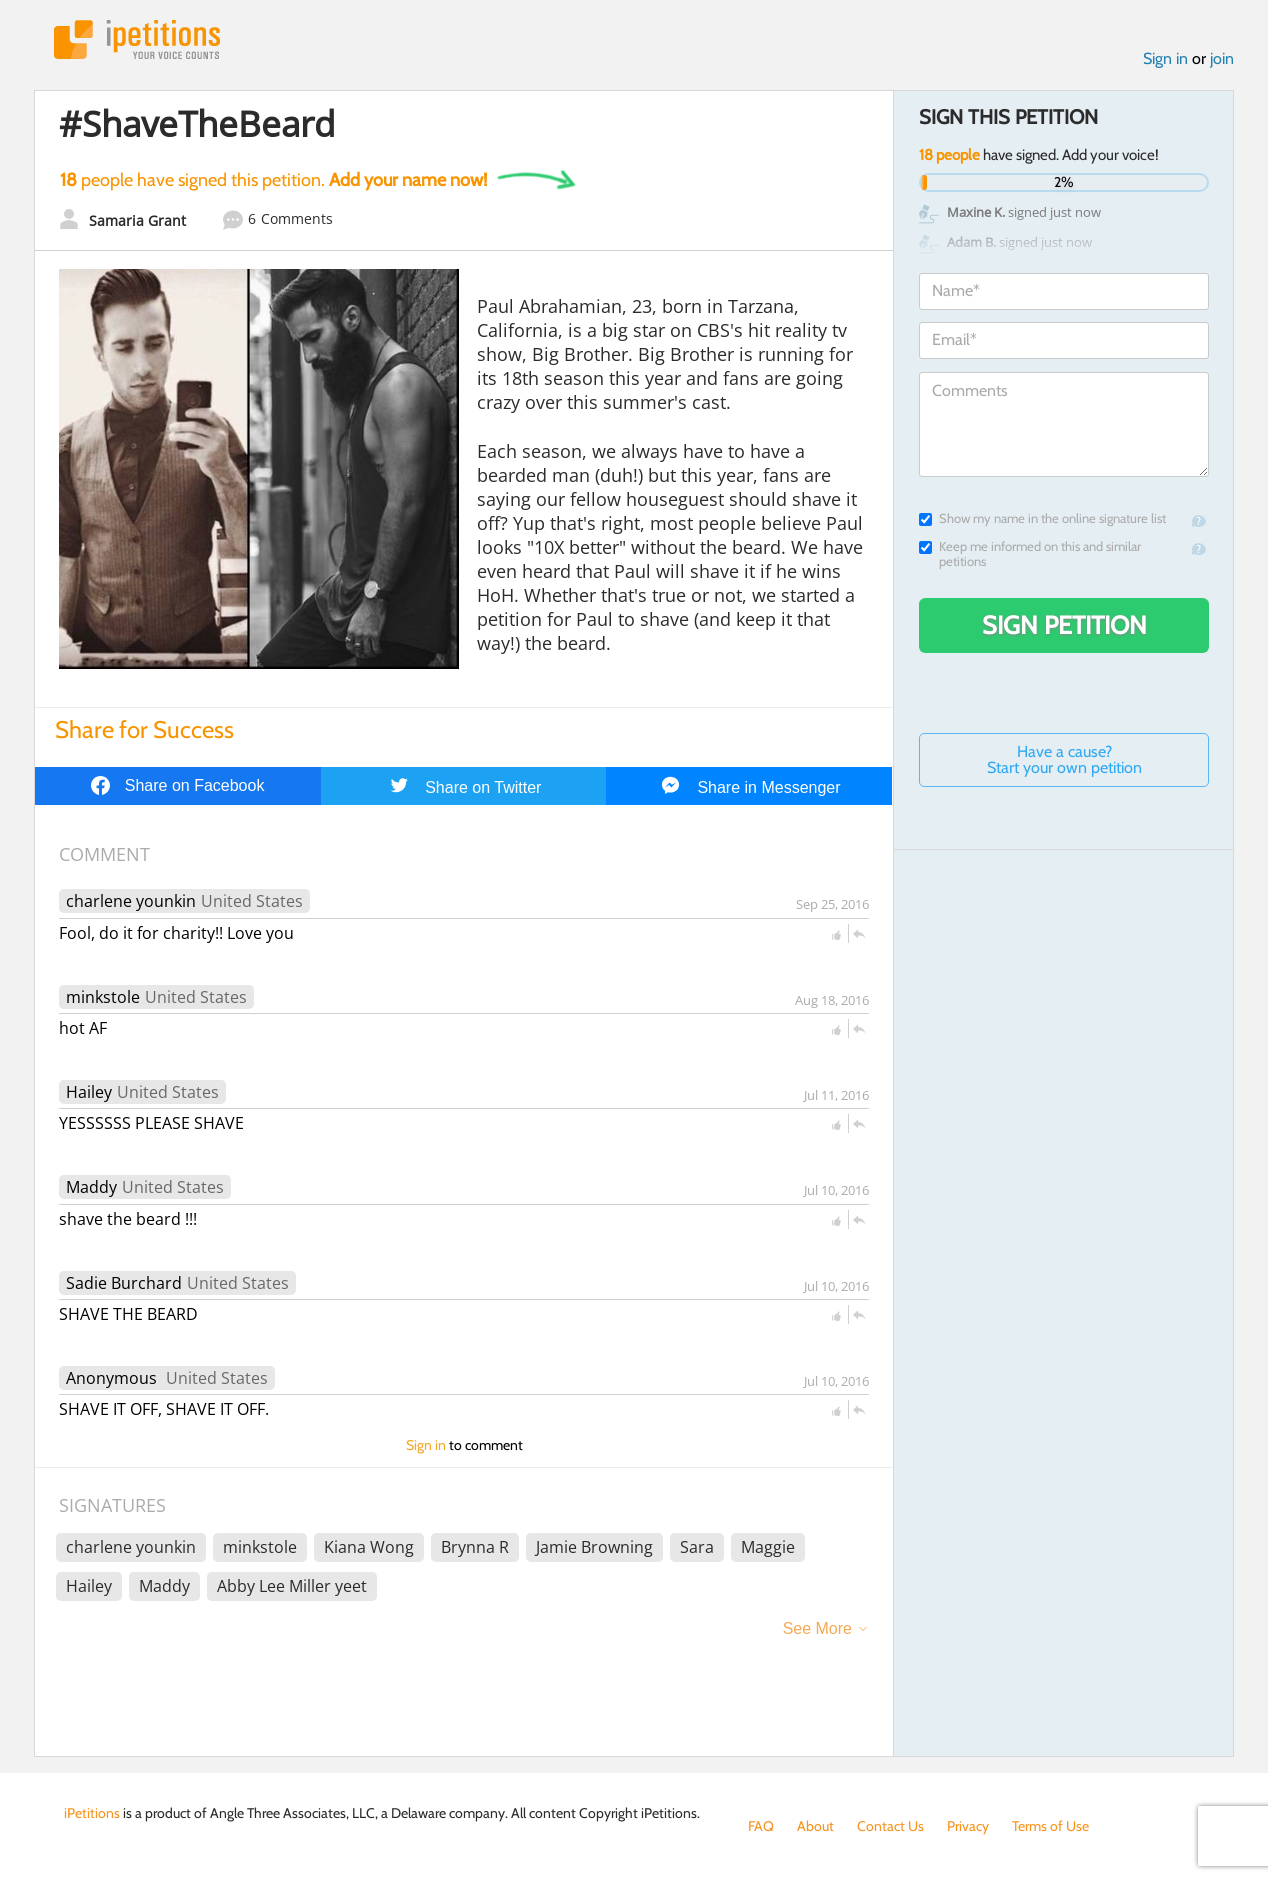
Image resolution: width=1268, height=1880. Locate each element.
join (1222, 58)
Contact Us (890, 1826)
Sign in (1165, 58)
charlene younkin (131, 901)
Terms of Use (1050, 1826)
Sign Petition (1064, 625)
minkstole (103, 997)
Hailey (89, 1092)
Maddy (91, 1187)
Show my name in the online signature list (1042, 518)
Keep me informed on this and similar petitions (1030, 554)
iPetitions (137, 39)
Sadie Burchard (124, 1283)
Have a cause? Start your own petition (1064, 759)
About (815, 1826)
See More (817, 1628)
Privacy (968, 1826)
